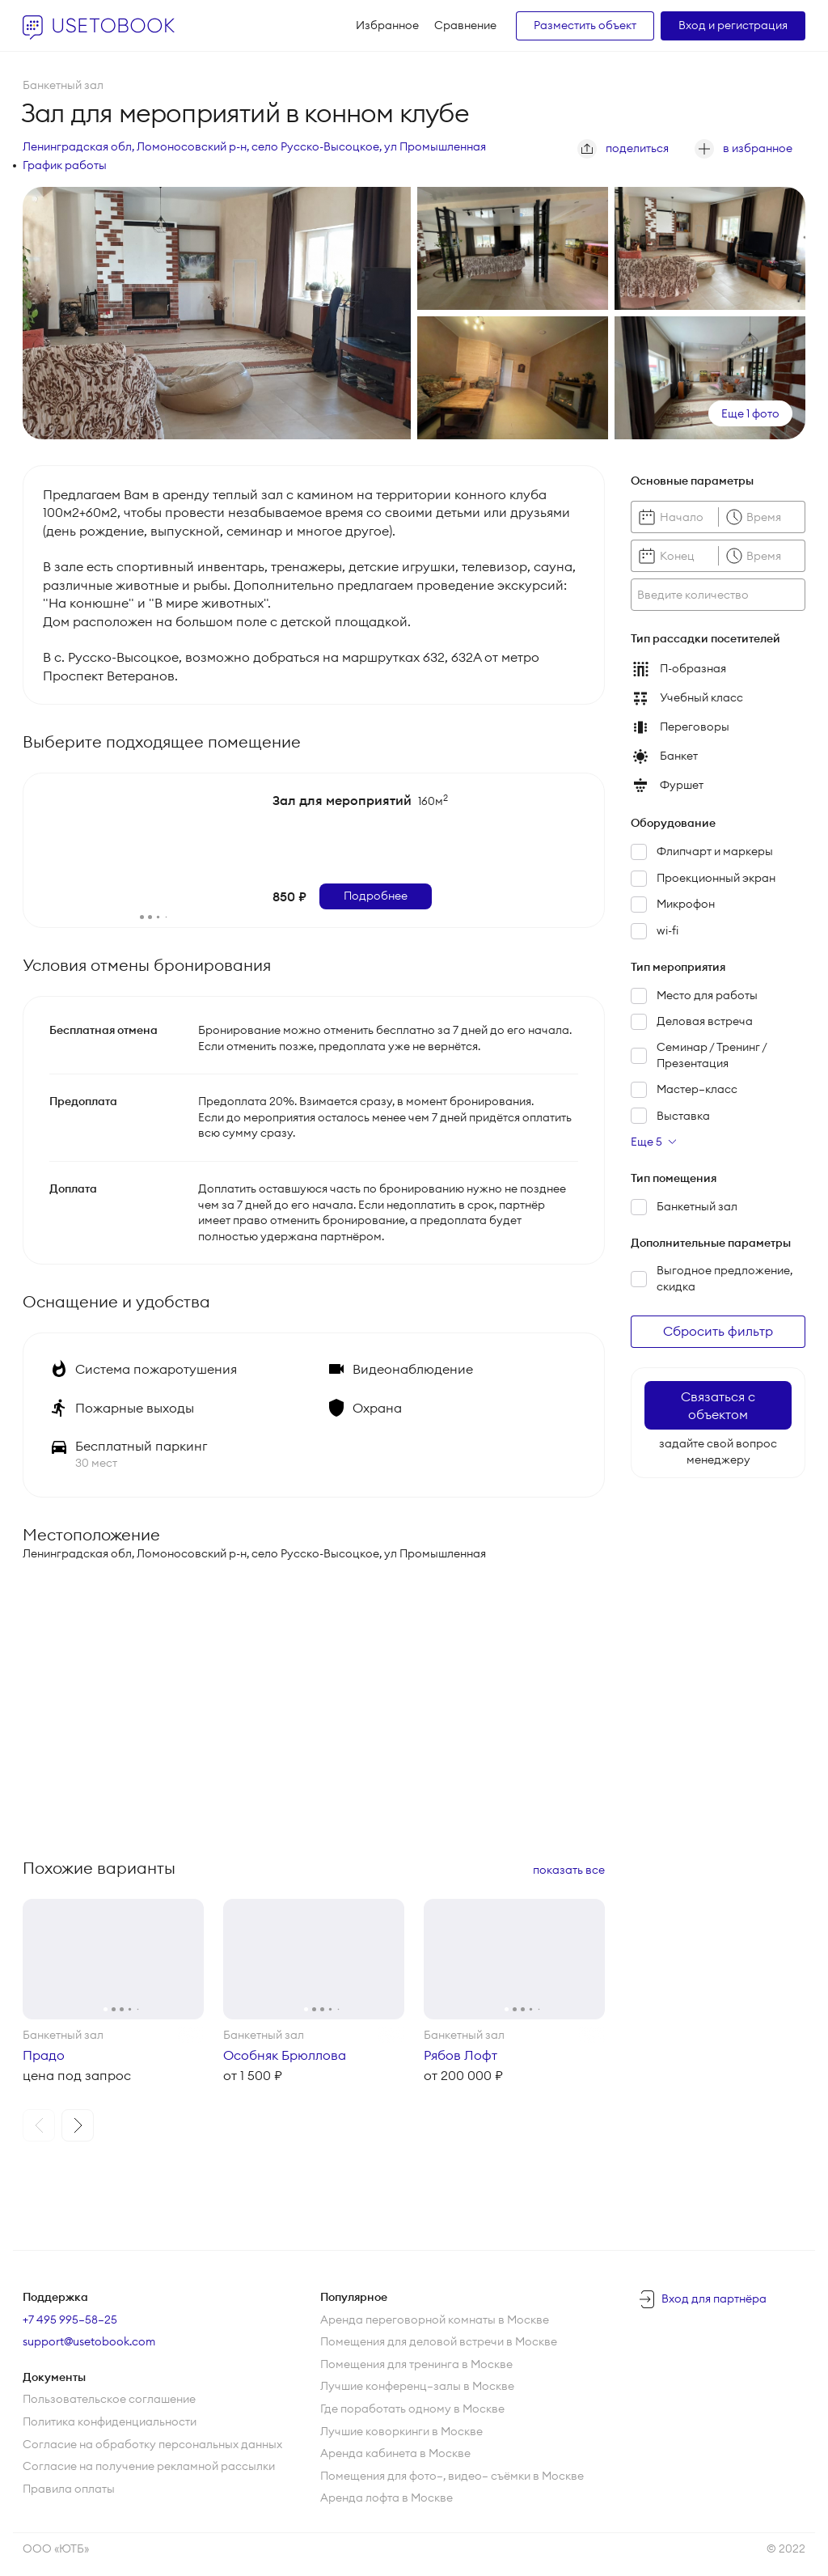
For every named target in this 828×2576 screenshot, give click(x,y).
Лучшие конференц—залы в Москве (417, 2386)
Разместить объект (585, 25)
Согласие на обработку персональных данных (152, 2444)
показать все (569, 1869)
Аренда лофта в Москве (386, 2497)
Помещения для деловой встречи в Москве (438, 2341)
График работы (65, 165)
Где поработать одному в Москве (412, 2408)
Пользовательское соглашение (109, 2399)
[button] (39, 2125)
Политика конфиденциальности (109, 2421)
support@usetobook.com (89, 2341)
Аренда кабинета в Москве (395, 2453)
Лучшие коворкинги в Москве (401, 2431)
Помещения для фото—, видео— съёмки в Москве (452, 2475)
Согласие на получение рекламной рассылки (149, 2466)
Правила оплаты (69, 2488)
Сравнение (465, 25)
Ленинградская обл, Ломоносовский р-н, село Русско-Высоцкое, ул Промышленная (254, 146)
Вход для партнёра (714, 2298)
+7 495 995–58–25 (70, 2319)
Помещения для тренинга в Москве (416, 2364)
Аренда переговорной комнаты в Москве (434, 2319)
